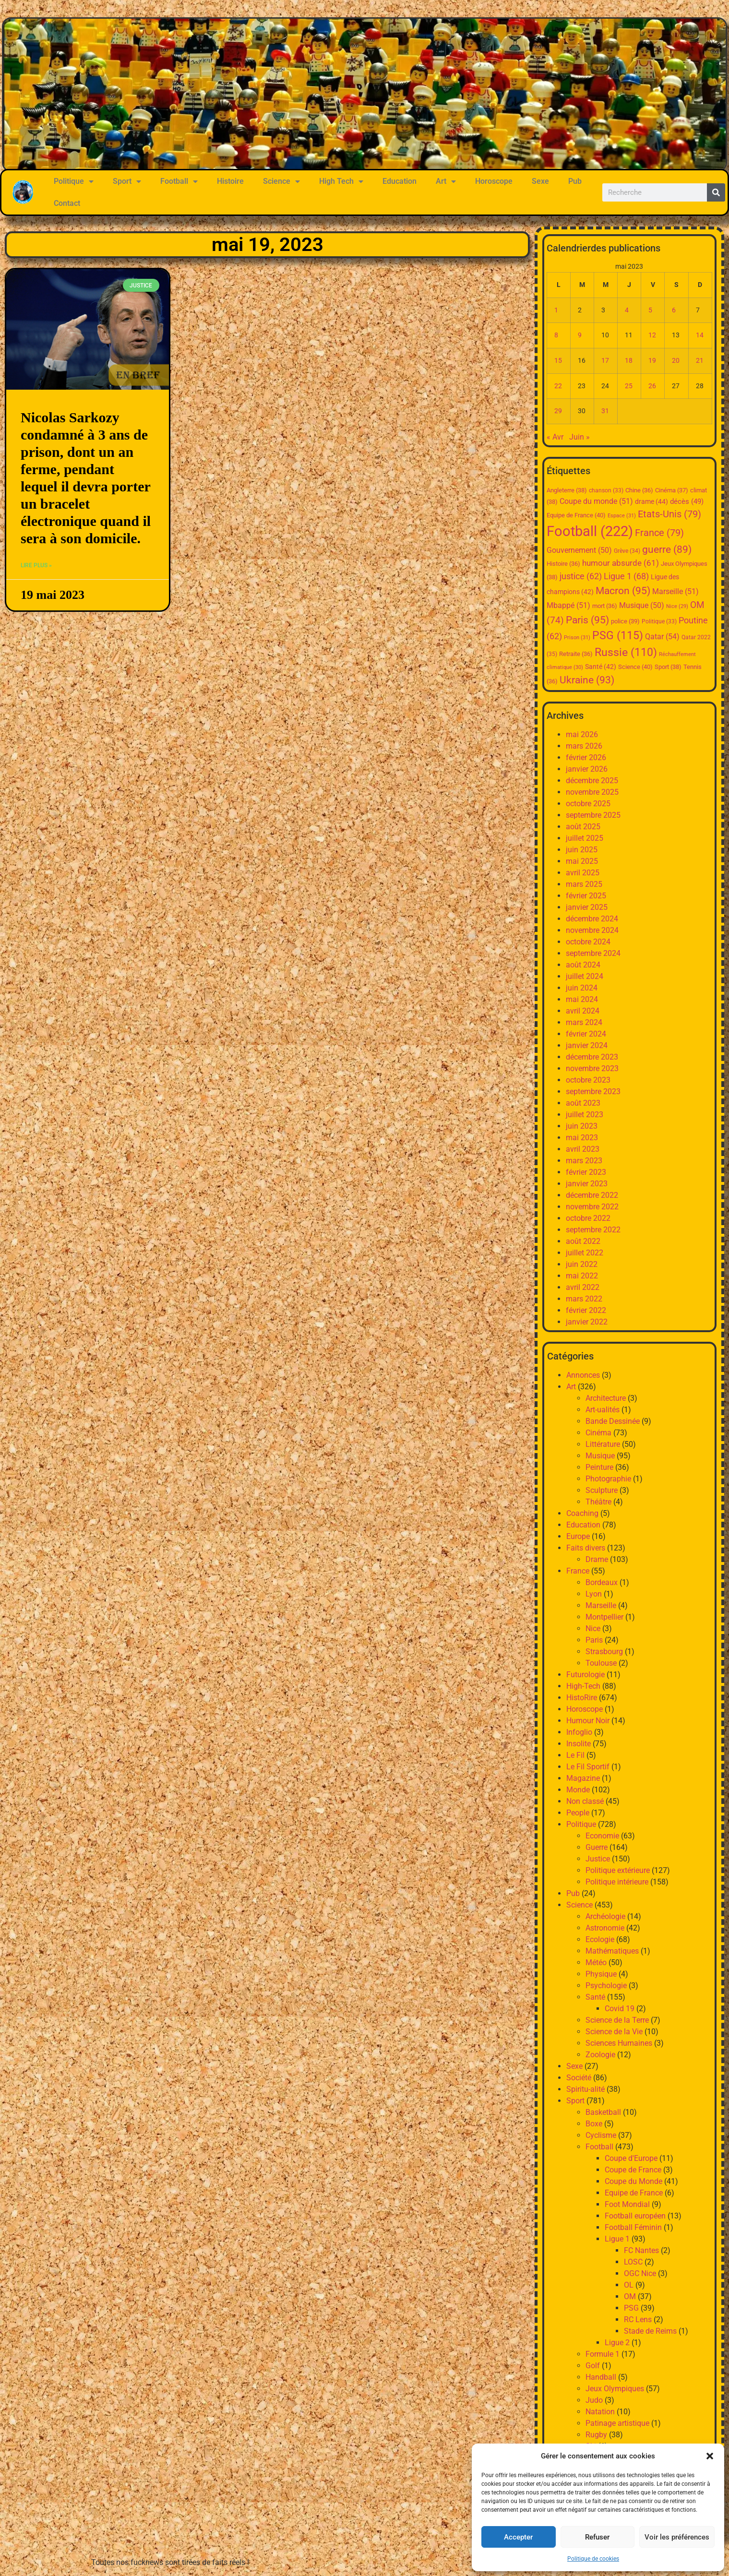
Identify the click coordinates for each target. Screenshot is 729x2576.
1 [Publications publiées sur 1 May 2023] (556, 310)
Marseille (601, 1605)
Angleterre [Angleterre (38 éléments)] (567, 490)
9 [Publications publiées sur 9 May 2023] (580, 335)
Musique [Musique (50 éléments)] (641, 605)
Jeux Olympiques (615, 2388)
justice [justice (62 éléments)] (581, 576)
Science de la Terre (617, 2020)
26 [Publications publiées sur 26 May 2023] (652, 386)
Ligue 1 (617, 2238)
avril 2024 (582, 1010)
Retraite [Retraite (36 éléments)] (576, 653)
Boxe (594, 2123)
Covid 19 (619, 2008)
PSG (631, 2308)
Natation (600, 2411)
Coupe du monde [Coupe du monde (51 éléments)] (596, 501)
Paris (594, 1640)
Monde (578, 1789)
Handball (601, 2377)
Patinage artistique (617, 2423)
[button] (710, 2456)
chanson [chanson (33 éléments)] (606, 490)
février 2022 (586, 1310)
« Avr (555, 436)
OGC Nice (640, 2273)
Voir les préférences (677, 2537)
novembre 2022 (592, 1206)
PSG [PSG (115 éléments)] (617, 635)
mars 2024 (584, 1022)
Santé (595, 1997)
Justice (598, 1858)
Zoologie (600, 2054)
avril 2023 (582, 1149)
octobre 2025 (588, 803)
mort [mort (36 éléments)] (604, 605)
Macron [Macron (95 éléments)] (623, 590)
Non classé (585, 1801)
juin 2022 (582, 1264)
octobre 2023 (588, 1080)
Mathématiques (612, 1951)
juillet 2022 (584, 1252)
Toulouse (601, 1663)
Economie (602, 1835)
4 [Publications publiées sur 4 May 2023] (627, 310)
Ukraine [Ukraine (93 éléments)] (587, 680)
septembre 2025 (593, 815)
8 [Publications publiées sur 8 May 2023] (556, 335)
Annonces (583, 1375)
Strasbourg (604, 1651)
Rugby (596, 2434)
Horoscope (494, 181)
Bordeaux (602, 1582)
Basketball (603, 2112)
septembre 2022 (593, 1229)
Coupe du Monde (633, 2181)
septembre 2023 (593, 1091)
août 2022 (583, 1241)
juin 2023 (582, 1126)
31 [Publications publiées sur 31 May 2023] (605, 411)
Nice (593, 1628)
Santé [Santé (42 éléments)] (600, 666)
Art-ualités (603, 1409)
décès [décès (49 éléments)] (687, 501)
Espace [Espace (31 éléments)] (622, 516)
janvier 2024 (587, 1045)
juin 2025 (582, 849)
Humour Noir (587, 1720)
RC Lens (638, 2319)
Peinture (599, 1467)
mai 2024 (582, 999)
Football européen (635, 2215)
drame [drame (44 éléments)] (651, 501)
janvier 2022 (587, 1321)
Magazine (583, 1778)
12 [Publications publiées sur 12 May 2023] (652, 335)
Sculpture (602, 1490)
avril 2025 (582, 872)
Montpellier (604, 1617)
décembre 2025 (592, 780)
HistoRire (581, 1697)
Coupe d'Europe (631, 2158)
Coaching (582, 1513)
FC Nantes (641, 2250)
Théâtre (598, 1501)
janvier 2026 (587, 769)
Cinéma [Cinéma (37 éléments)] (671, 490)
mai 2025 (582, 861)
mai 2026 (582, 734)
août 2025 (583, 826)
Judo (594, 2400)
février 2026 (586, 757)
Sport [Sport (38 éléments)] (668, 666)
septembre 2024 (593, 953)
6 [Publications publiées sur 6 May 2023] (674, 310)
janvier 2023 (587, 1183)
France (577, 1570)
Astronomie (605, 1927)
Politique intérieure (617, 1881)
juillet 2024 (584, 976)
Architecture (606, 1398)
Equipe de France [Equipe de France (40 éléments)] (576, 515)
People (577, 1812)
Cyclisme (601, 2135)
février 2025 (586, 895)
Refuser (597, 2537)
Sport (127, 181)
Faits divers (585, 1547)
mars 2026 (584, 746)
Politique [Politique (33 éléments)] (659, 621)
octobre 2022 (588, 1218)
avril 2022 (582, 1287)
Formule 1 (603, 2354)
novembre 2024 (592, 930)
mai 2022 (582, 1275)
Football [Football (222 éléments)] (590, 531)
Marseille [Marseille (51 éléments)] (675, 591)
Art (446, 181)
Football (179, 181)
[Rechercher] (716, 192)
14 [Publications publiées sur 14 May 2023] (700, 335)
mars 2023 (584, 1160)
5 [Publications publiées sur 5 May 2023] (650, 310)
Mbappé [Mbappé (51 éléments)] (568, 605)
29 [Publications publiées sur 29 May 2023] (558, 411)
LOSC (633, 2261)
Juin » (579, 436)
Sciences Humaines (619, 2043)
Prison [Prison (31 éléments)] (577, 637)
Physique (601, 1974)
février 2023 (586, 1172)
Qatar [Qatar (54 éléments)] (662, 636)
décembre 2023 (592, 1056)
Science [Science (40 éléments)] (635, 666)
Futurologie (585, 1674)
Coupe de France (633, 2169)
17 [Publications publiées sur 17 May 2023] (605, 361)
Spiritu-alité (585, 2089)
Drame (597, 1559)
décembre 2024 (592, 918)
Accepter (518, 2537)
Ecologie (600, 1939)
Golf (593, 2365)
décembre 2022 (592, 1195)
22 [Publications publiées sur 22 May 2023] (558, 386)
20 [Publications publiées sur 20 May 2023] (676, 361)
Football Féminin (633, 2227)
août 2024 (583, 964)
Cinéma (598, 1432)
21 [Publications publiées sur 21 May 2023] (700, 361)
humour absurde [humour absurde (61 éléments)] (620, 563)
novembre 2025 (592, 792)
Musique (600, 1455)
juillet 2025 (584, 838)
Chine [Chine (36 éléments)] (639, 490)
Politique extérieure (618, 1870)
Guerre (597, 1847)
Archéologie (605, 1916)
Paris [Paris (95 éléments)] (587, 620)
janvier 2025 (587, 907)
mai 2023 (582, 1137)
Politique (74, 181)
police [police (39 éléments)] (625, 621)
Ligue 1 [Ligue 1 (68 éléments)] (626, 576)
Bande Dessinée (613, 1421)
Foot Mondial (627, 2204)
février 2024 (586, 1033)
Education (399, 181)
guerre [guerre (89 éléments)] (667, 549)
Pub (575, 181)
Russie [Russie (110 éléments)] (626, 652)
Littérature (603, 1444)
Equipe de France (634, 2192)
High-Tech (583, 1686)
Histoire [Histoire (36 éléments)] (563, 563)
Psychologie (606, 1985)
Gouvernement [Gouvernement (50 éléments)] (579, 550)
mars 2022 (584, 1298)
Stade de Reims (650, 2331)
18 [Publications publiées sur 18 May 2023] (629, 361)
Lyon (594, 1593)
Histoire (230, 181)
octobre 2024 (588, 941)
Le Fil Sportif (587, 1766)
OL (628, 2285)
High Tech (341, 181)
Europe (578, 1536)
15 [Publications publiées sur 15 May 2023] (558, 361)
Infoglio (579, 1732)
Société (578, 2077)
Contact (67, 203)
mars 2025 (584, 884)
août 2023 (583, 1103)
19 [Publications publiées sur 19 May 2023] (652, 361)
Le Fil (575, 1755)
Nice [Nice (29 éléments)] (677, 606)
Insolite (578, 1743)
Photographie (608, 1478)
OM (630, 2296)
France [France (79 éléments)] (659, 532)
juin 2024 (582, 987)
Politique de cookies (593, 2558)
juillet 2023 (584, 1114)
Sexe (540, 181)
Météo (596, 1962)
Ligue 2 (617, 2342)
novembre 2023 (592, 1068)
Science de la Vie (614, 2031)
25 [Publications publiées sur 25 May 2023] (629, 386)
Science (281, 181)
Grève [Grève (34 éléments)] (627, 551)
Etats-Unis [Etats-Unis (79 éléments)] (669, 514)
